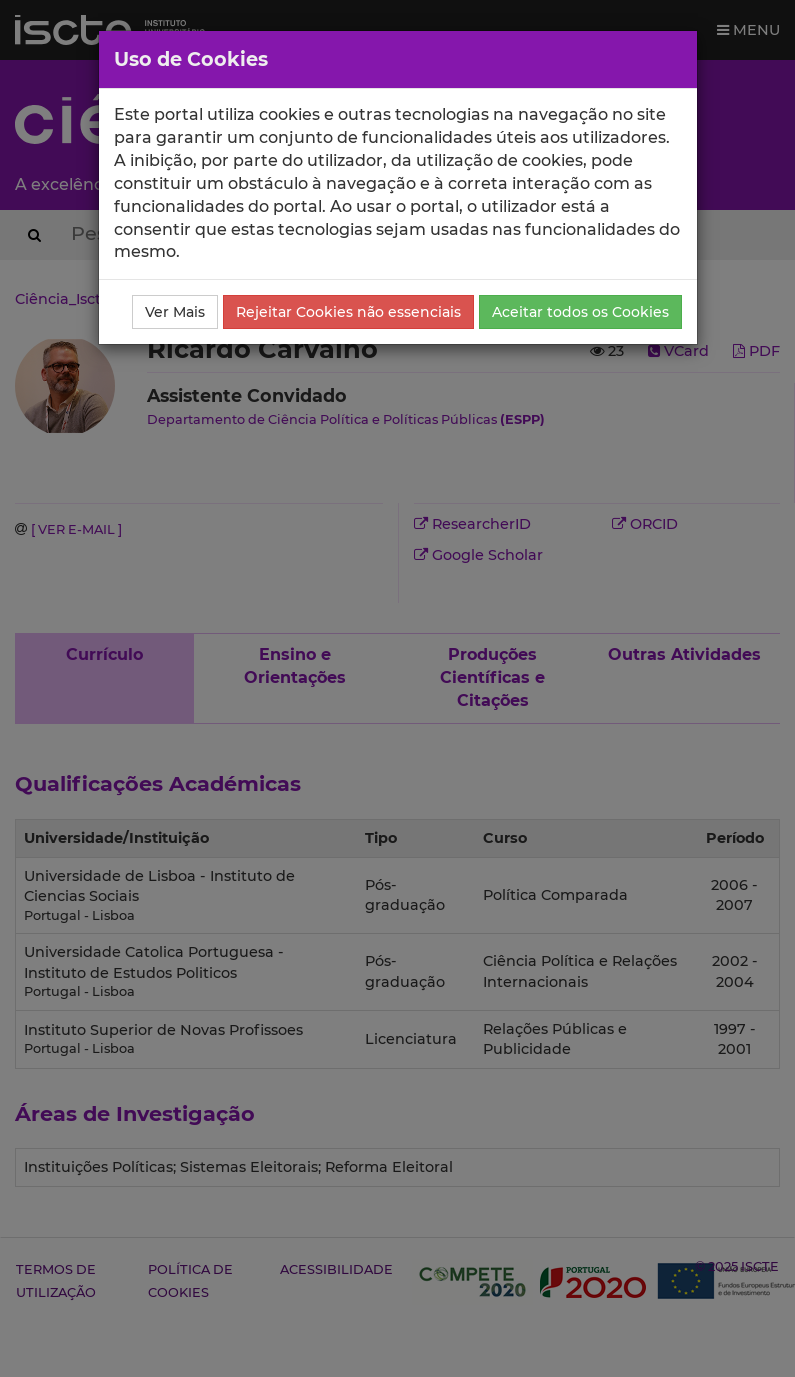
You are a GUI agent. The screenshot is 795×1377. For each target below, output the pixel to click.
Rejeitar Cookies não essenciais (348, 312)
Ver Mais (175, 312)
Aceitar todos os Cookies (580, 312)
